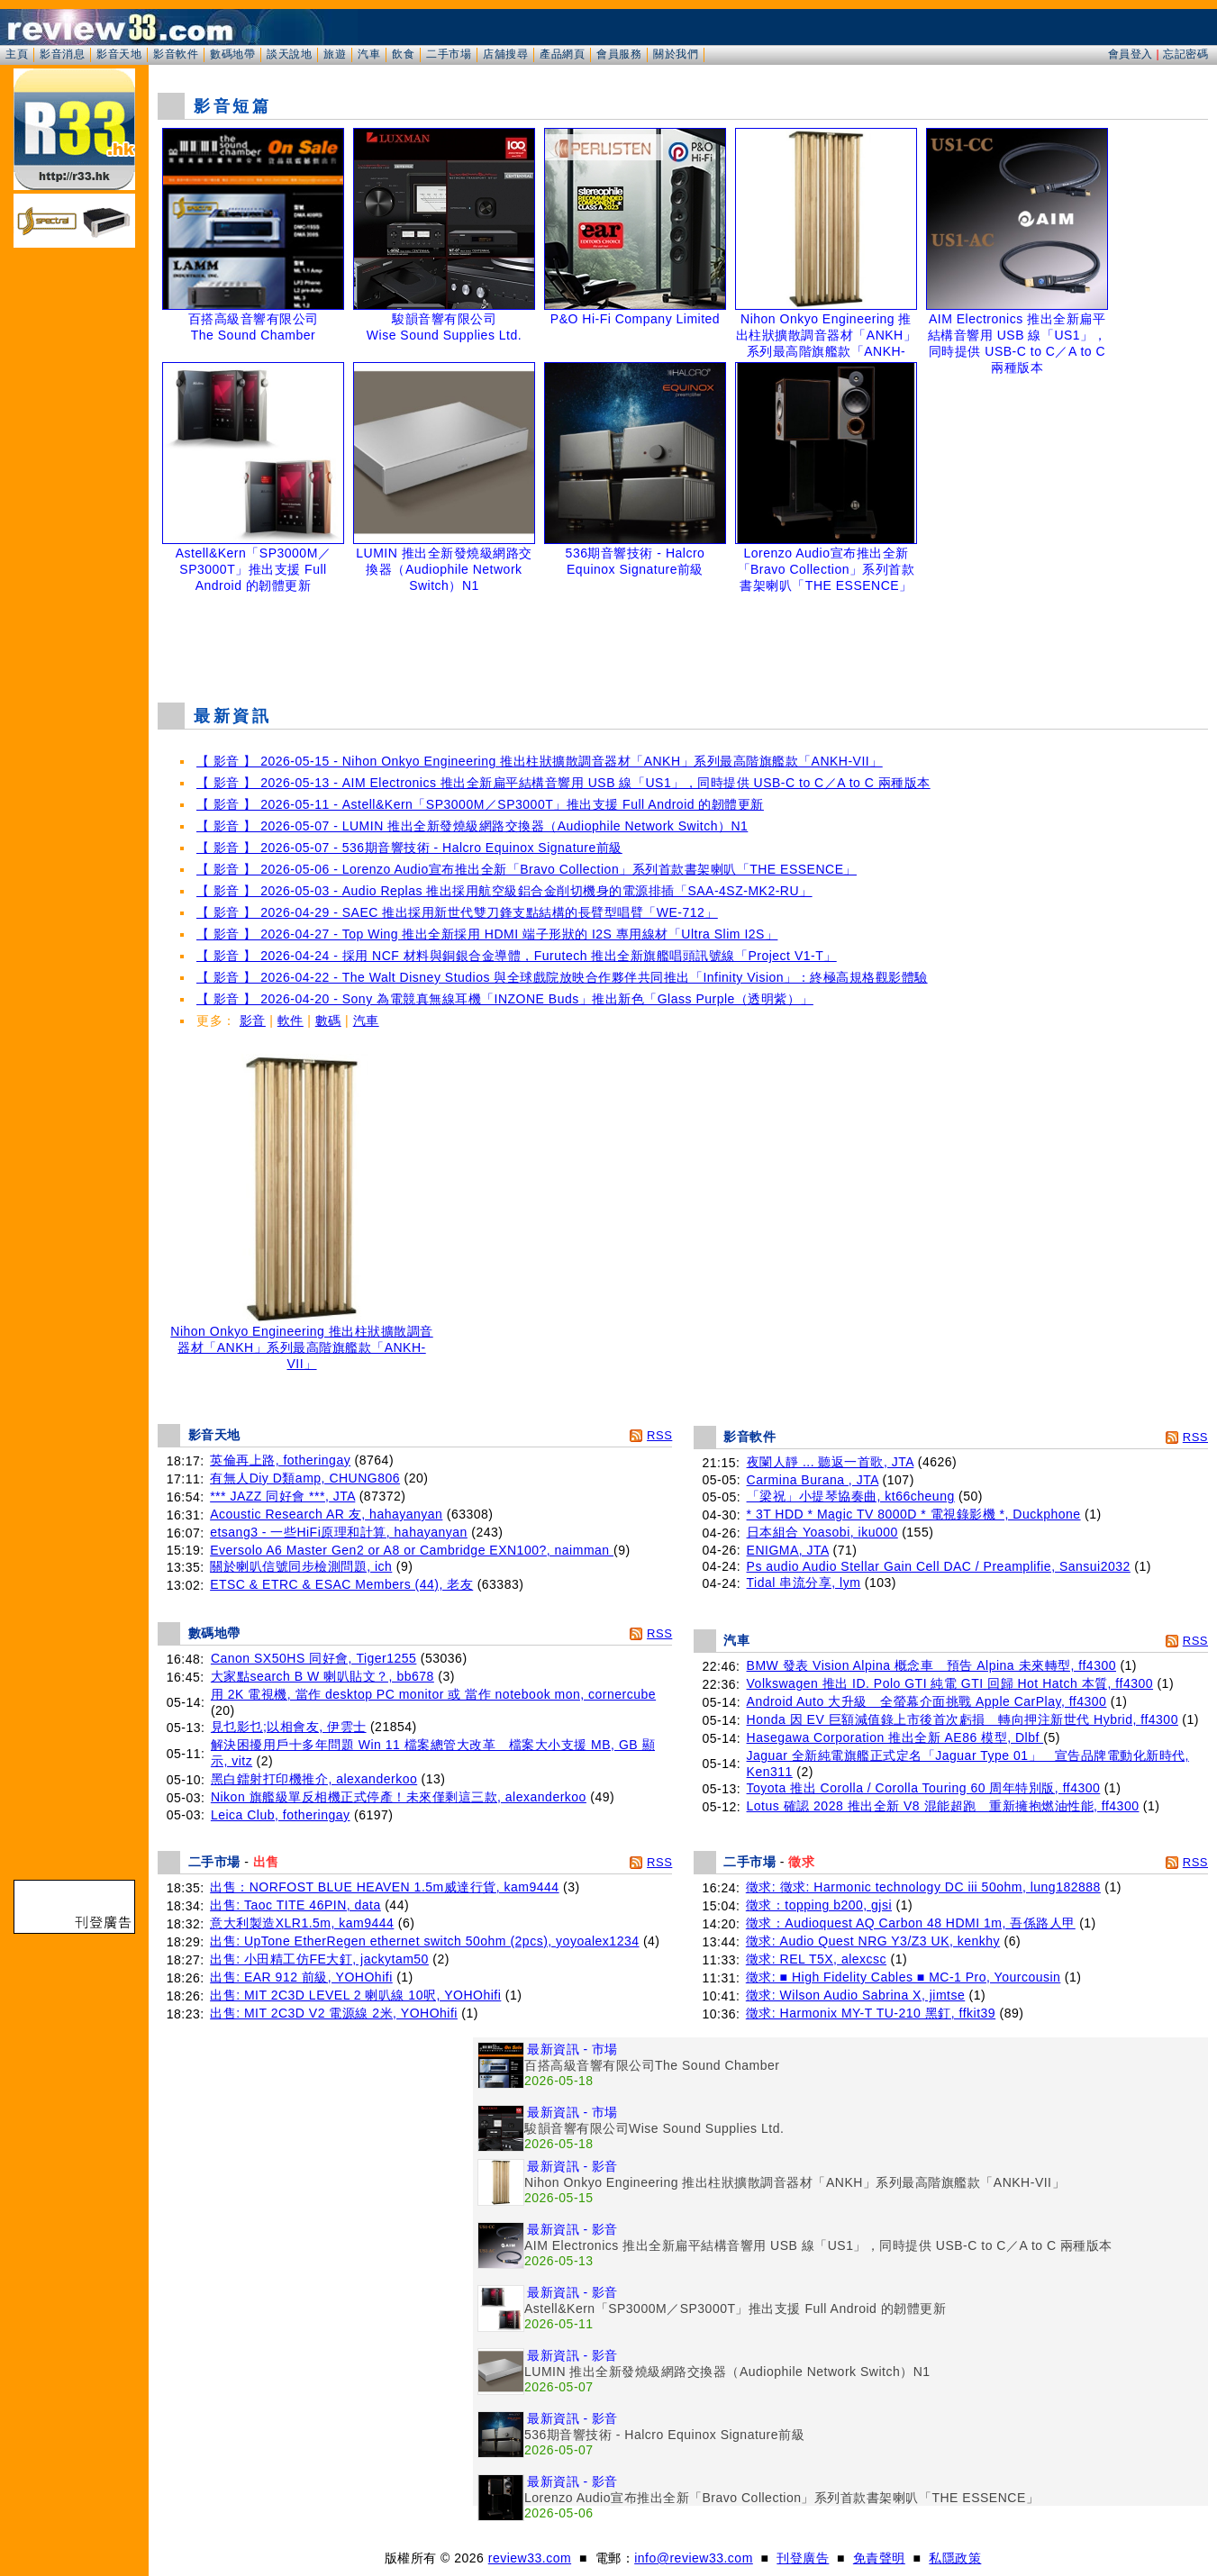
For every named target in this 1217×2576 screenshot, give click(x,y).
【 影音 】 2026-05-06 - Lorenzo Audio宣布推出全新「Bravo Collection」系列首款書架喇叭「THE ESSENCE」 (526, 869)
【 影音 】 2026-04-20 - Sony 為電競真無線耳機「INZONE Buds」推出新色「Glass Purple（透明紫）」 (504, 999)
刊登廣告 (803, 2558)
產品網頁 (562, 54)
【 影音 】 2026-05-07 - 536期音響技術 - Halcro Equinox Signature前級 (409, 847)
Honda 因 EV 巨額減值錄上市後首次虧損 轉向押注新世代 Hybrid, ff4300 (962, 1719)
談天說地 (289, 54)
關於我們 (675, 54)
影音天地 (118, 54)
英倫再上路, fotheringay (280, 1460)
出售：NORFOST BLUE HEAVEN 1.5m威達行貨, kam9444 (384, 1887)
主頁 (16, 54)
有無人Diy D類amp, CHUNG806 (305, 1478)
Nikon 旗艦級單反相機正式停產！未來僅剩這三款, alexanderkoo (398, 1797)
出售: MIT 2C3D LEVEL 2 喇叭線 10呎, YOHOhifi (355, 1995)
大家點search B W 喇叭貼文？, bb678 (322, 1676)
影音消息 (62, 54)
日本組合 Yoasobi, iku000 (822, 1532)
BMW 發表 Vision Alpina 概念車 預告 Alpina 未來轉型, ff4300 (931, 1665)
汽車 (369, 54)
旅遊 (334, 54)
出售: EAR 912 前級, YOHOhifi (301, 1977)
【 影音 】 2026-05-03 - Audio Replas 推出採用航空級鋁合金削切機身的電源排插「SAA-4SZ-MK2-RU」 (504, 891)
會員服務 (618, 54)
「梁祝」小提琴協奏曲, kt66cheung (851, 1496)
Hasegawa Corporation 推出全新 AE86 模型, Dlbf (895, 1737)
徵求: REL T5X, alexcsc (816, 1959)
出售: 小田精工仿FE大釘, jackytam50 (319, 1959)
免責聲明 (879, 2558)
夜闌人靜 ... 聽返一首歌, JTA (830, 1462)
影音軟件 (175, 54)
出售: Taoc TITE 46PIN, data (295, 1905)
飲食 (403, 54)
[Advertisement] (683, 643)
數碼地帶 (232, 54)
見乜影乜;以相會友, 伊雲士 (289, 1726)
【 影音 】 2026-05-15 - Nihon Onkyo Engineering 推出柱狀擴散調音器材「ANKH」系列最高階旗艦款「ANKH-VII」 (539, 761)
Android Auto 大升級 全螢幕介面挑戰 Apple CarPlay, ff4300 (927, 1701)
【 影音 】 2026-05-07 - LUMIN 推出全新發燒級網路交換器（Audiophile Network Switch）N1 (472, 826)
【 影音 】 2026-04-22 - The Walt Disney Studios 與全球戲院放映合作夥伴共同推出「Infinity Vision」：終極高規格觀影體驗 (562, 977)
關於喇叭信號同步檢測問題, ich (301, 1566)
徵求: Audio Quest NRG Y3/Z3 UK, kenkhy (873, 1941)
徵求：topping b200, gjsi (819, 1905)
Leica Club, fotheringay (280, 1815)
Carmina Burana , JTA (813, 1480)
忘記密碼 (1185, 54)
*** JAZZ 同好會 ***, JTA (282, 1496)
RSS (659, 1435)
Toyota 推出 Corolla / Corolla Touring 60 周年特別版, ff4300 (924, 1788)
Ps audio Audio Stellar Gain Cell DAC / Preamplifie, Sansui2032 (939, 1566)
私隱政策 (955, 2558)
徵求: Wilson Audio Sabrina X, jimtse (855, 1995)
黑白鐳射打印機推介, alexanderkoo (314, 1779)
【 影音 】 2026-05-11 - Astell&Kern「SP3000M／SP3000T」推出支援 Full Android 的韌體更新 (480, 804)
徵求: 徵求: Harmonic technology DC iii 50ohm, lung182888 (923, 1887)
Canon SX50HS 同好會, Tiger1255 (314, 1658)
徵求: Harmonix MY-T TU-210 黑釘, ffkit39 (870, 2013)
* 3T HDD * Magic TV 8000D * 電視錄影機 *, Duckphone (914, 1514)
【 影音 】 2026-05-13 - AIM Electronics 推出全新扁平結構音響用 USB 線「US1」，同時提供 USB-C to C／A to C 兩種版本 (563, 783)
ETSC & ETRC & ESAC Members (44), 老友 (341, 1584)
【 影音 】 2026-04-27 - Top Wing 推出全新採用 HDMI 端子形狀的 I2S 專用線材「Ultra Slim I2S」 (486, 934)
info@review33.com (693, 2558)
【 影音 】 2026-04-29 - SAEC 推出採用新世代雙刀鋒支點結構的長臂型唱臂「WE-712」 (457, 912)
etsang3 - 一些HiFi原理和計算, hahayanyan (339, 1532)
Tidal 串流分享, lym (804, 1582)
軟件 (290, 1020)
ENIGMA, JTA (788, 1550)
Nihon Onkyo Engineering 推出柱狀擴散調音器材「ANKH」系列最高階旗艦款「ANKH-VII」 (302, 1341)
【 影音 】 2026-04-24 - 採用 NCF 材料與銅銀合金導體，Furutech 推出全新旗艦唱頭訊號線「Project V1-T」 (516, 955)
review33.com (529, 2558)
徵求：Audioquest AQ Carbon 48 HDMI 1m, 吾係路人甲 (911, 1923)
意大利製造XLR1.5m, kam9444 (302, 1923)
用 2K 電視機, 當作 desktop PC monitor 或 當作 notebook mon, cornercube (433, 1694)
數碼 (328, 1020)
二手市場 (448, 54)
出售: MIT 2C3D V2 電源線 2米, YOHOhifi (334, 2013)
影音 (253, 1020)
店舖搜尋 (505, 54)
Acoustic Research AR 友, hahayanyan (326, 1514)
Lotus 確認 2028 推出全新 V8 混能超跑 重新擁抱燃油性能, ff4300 (943, 1806)
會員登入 (1130, 54)
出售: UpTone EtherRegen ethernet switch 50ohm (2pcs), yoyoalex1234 (424, 1941)
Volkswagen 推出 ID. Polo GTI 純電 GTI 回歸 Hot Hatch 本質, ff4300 (950, 1683)
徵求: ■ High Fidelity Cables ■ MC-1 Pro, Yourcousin (903, 1977)
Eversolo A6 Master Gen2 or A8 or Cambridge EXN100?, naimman (411, 1550)
